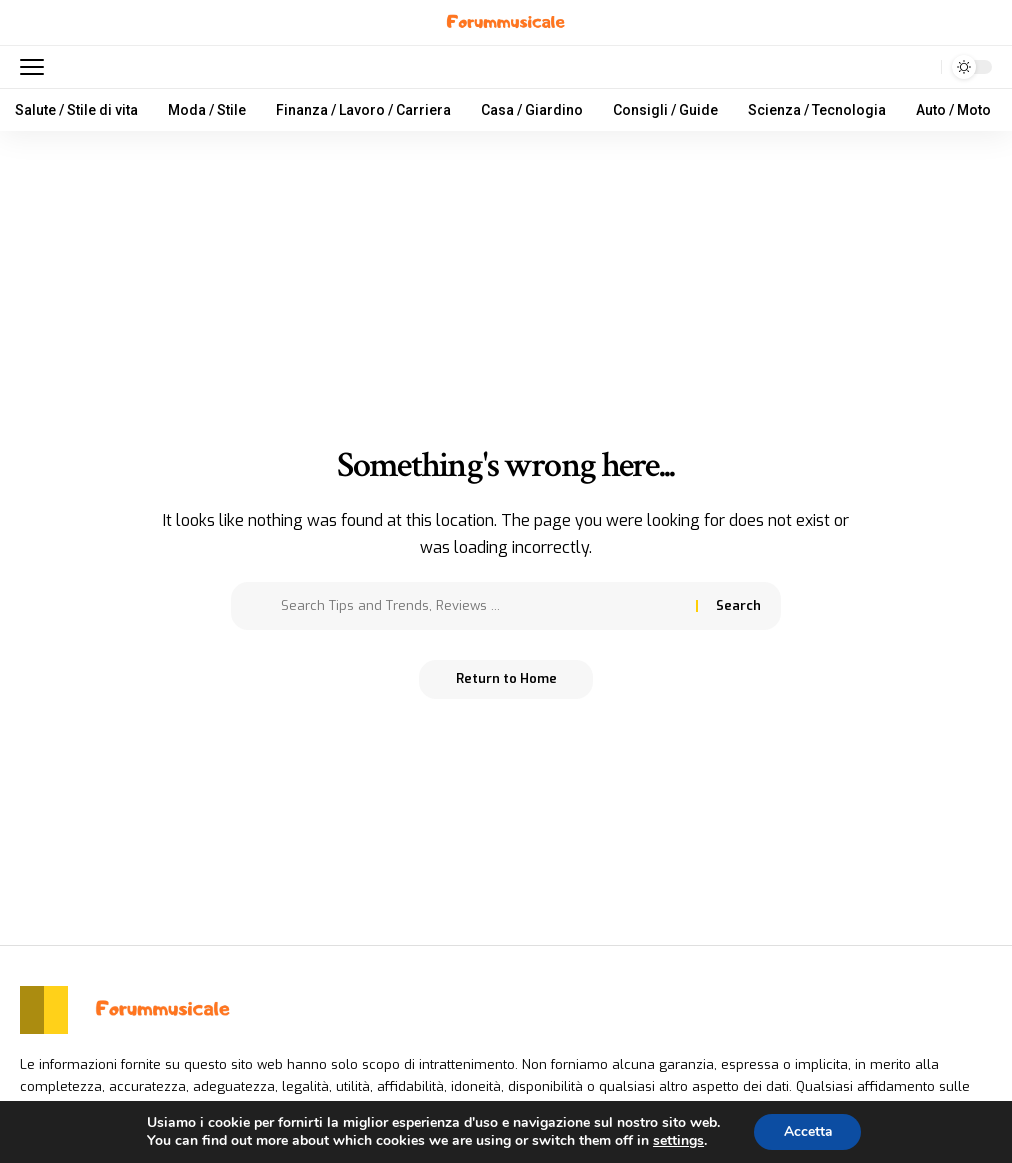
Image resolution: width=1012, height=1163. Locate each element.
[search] (921, 67)
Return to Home (506, 679)
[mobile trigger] (37, 67)
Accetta (807, 1131)
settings (677, 1141)
